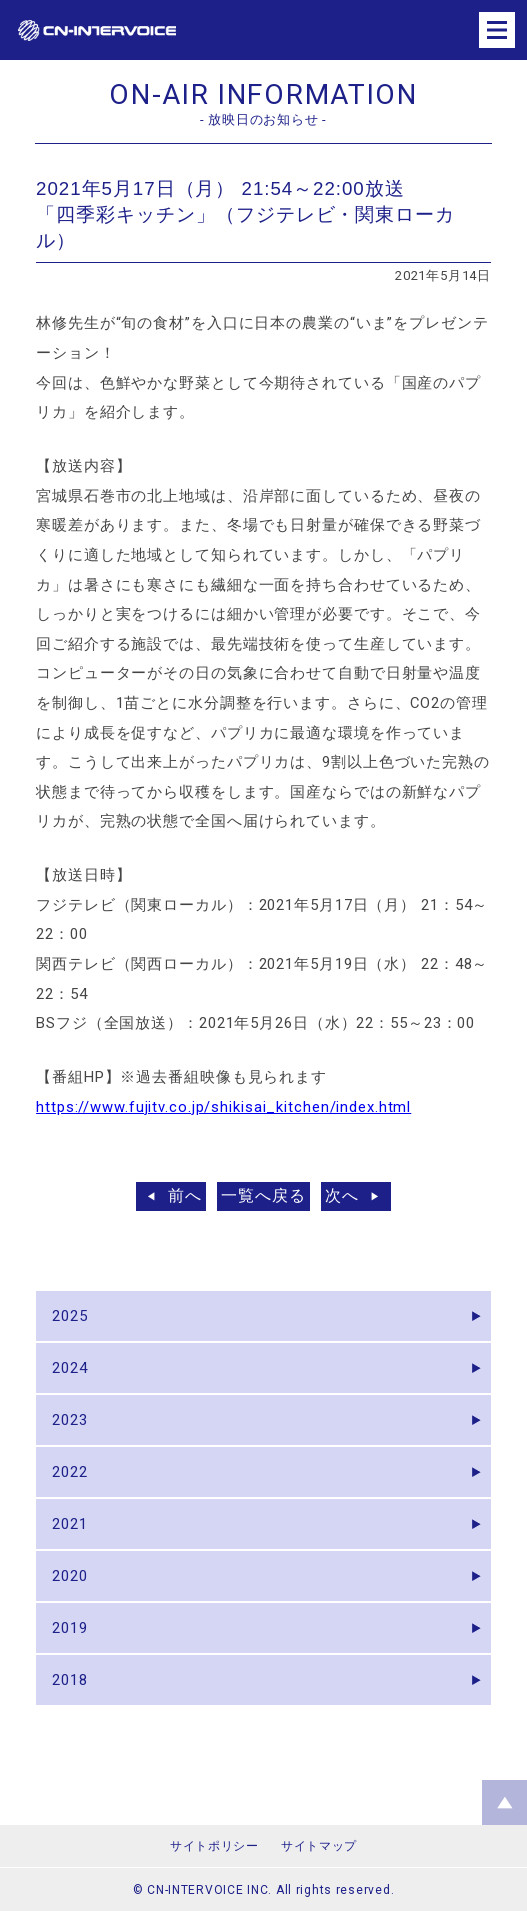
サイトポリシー (214, 1846)
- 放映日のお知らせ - (263, 119)
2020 (70, 1576)
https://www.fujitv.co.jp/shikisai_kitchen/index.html (223, 1107)
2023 (70, 1420)
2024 (70, 1368)
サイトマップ (319, 1846)
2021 (70, 1524)
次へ (342, 1195)
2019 (70, 1628)
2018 (70, 1680)
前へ (185, 1195)
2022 (70, 1472)
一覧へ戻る (263, 1195)
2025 (70, 1316)
